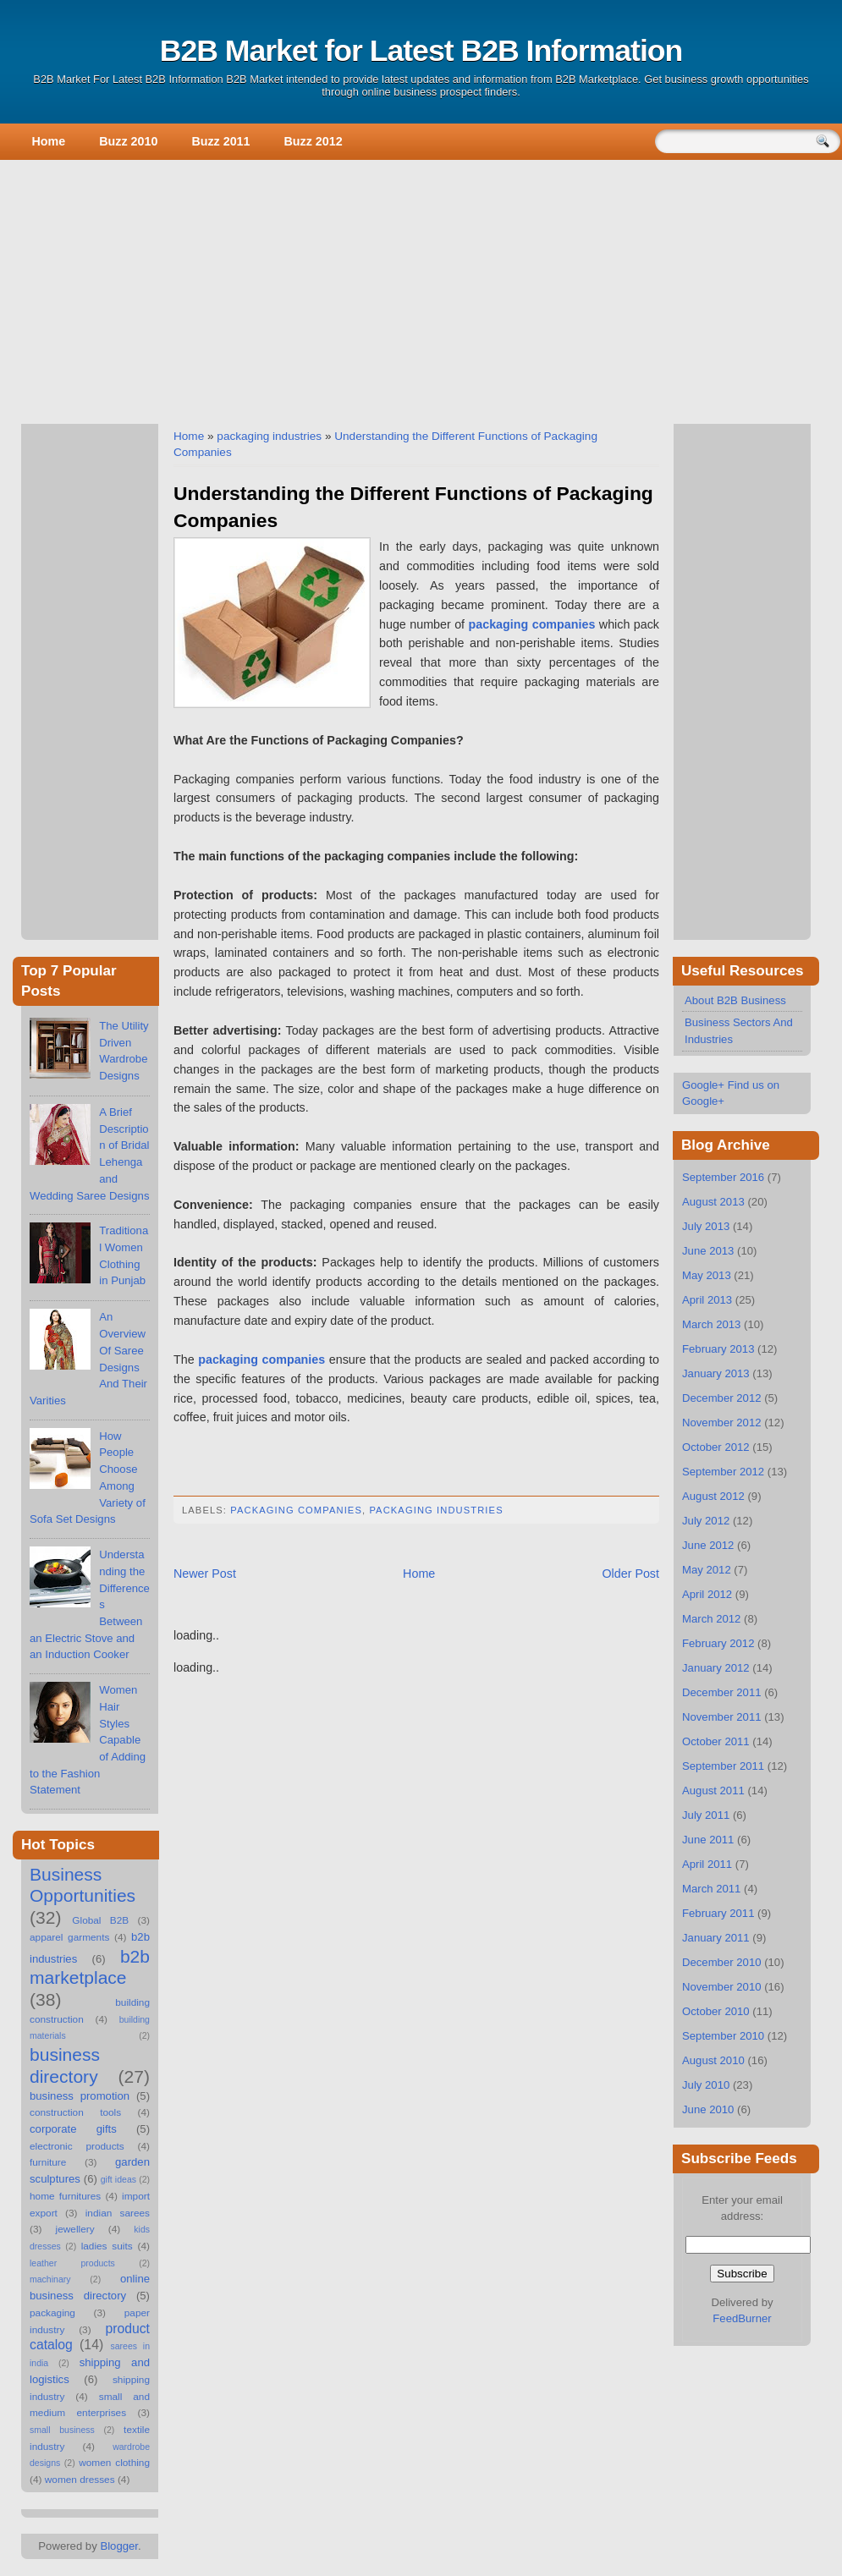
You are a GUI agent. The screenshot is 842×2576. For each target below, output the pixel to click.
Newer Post (204, 1573)
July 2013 (705, 1226)
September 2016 (723, 1177)
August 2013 (713, 1201)
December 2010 (722, 1962)
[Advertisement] (421, 288)
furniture (48, 2162)
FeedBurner (742, 2318)
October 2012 (716, 1447)
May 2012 (706, 1569)
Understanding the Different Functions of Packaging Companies (413, 506)
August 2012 (713, 1496)
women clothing (114, 2463)
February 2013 (718, 1349)
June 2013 (708, 1250)
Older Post (630, 1573)
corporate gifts (73, 2129)
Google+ (703, 1085)
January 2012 (716, 1667)
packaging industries (269, 436)
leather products (72, 2263)
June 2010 (708, 2109)
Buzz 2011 (220, 141)
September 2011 (723, 1766)
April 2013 (707, 1299)
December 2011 (722, 1692)
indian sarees (117, 2213)
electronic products (77, 2146)
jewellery (75, 2229)
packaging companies (296, 1510)
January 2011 (716, 1937)
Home (49, 141)
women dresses (80, 2479)
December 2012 (722, 1398)
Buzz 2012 (313, 141)
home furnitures (65, 2196)
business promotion (79, 2096)
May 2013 (706, 1275)
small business (62, 2430)
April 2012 (707, 1594)
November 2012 (722, 1422)
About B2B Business (735, 1000)
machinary (50, 2279)
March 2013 (711, 1324)
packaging (52, 2313)
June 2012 (708, 1545)
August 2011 (713, 1790)
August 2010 (713, 2060)
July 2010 (705, 2085)
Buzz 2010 (128, 141)
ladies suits (107, 2246)
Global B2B (100, 1920)
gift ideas (118, 2179)
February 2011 (718, 1913)
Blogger (119, 2546)
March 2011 (711, 1888)
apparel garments (69, 1937)
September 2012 (723, 1471)
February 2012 (718, 1643)
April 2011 (707, 1864)
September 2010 (723, 2035)
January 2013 (716, 1373)
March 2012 (711, 1618)
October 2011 (716, 1741)
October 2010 (716, 2011)
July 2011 (705, 1815)
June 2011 (708, 1839)
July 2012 (705, 1520)
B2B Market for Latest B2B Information (421, 51)
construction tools (75, 2112)
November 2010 (722, 1986)
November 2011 (722, 1717)
